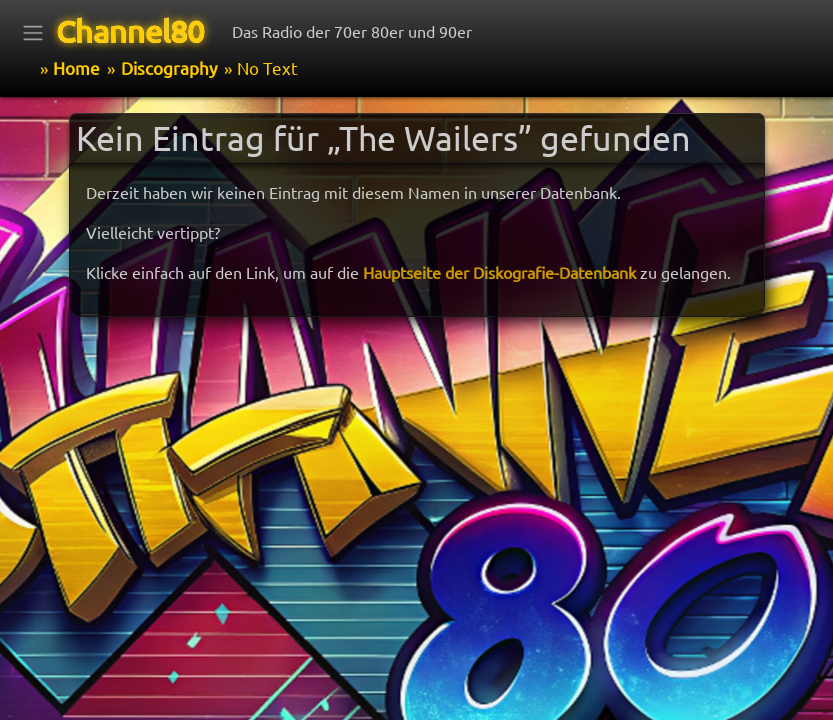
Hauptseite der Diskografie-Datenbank (499, 272)
